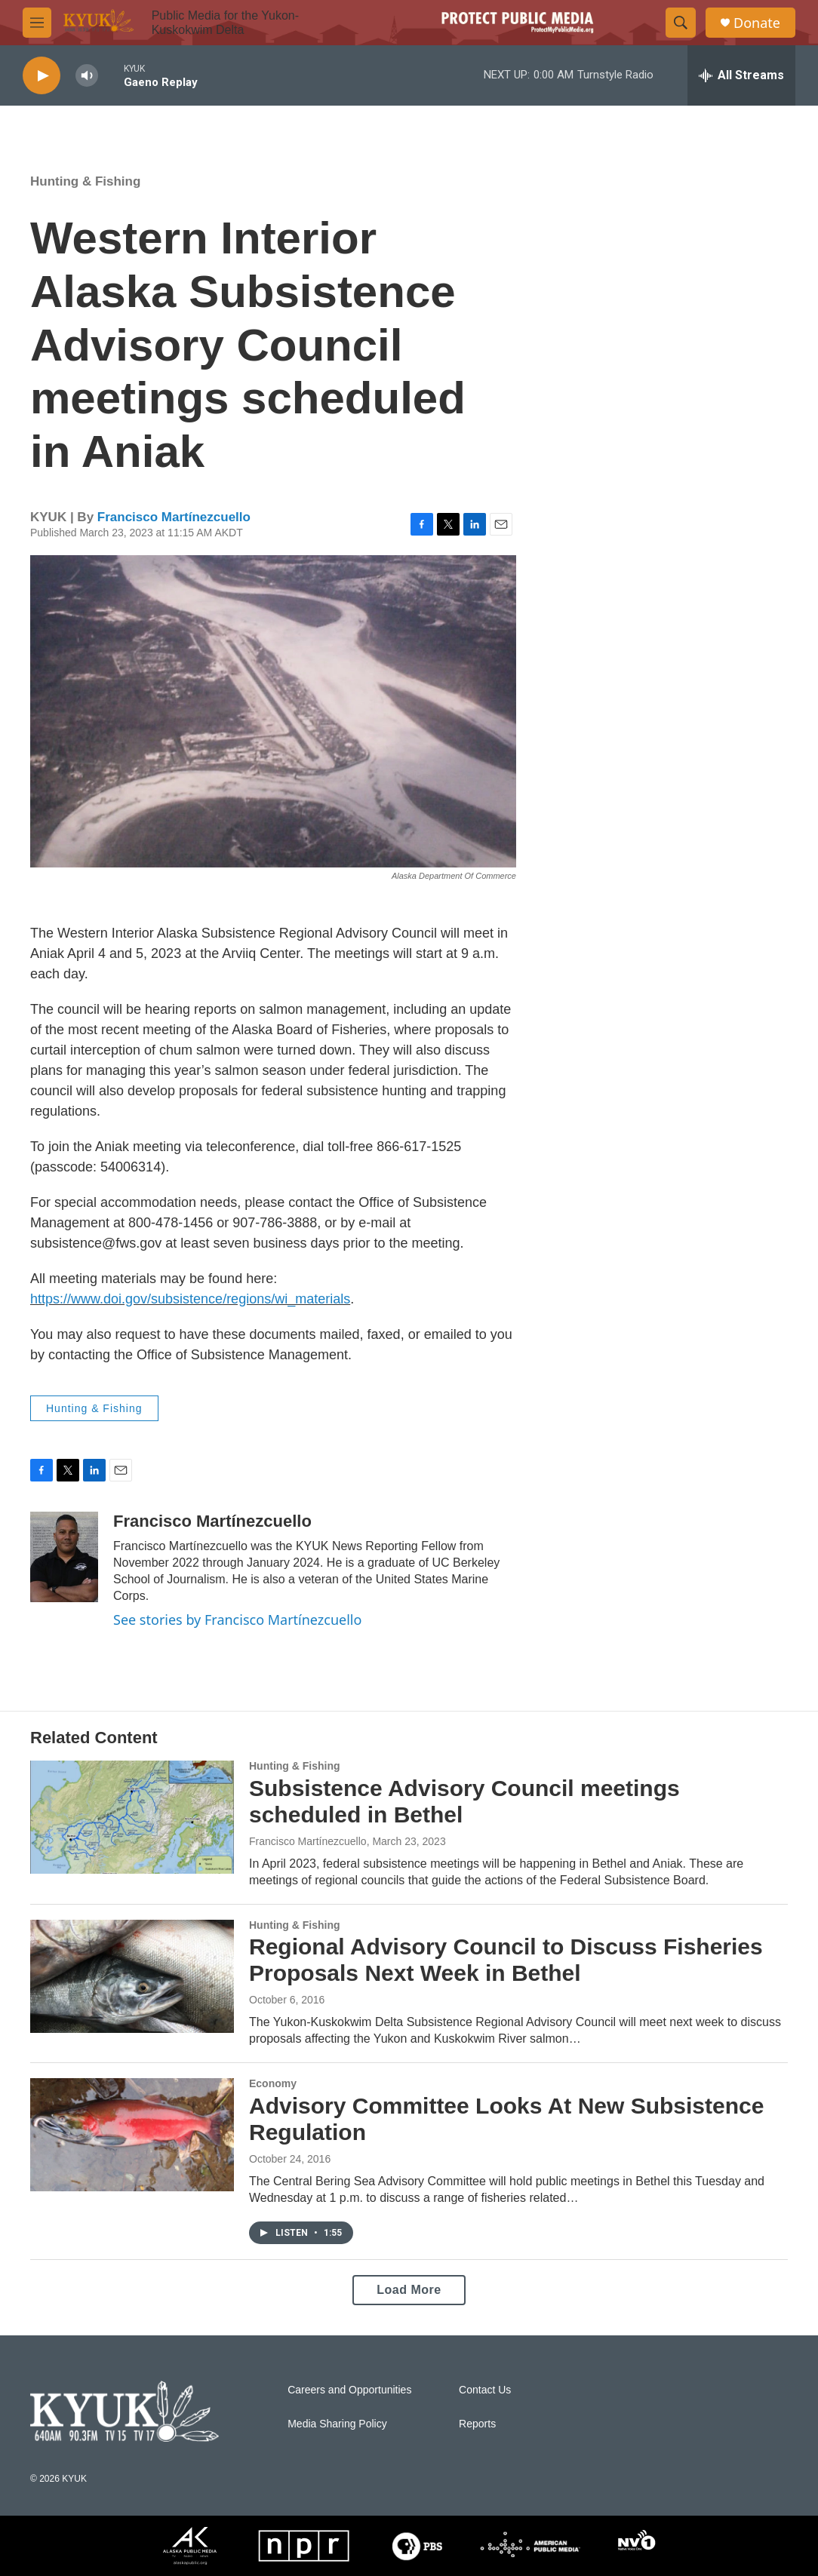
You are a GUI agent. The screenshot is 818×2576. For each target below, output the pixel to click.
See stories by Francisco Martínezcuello (237, 1619)
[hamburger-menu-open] (37, 23)
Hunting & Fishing (85, 181)
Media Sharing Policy (337, 2424)
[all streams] (741, 75)
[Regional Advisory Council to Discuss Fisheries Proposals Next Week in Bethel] (132, 1976)
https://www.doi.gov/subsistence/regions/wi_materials (190, 1298)
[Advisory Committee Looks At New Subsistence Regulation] (132, 2134)
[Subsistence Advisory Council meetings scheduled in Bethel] (132, 1817)
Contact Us (485, 2390)
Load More (409, 2289)
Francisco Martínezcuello (174, 517)
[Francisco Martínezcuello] (64, 1557)
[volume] (87, 76)
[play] (41, 75)
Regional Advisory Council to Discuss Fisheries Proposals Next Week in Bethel (506, 1959)
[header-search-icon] (681, 23)
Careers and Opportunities (349, 2390)
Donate (756, 23)
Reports (477, 2424)
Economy (273, 2083)
